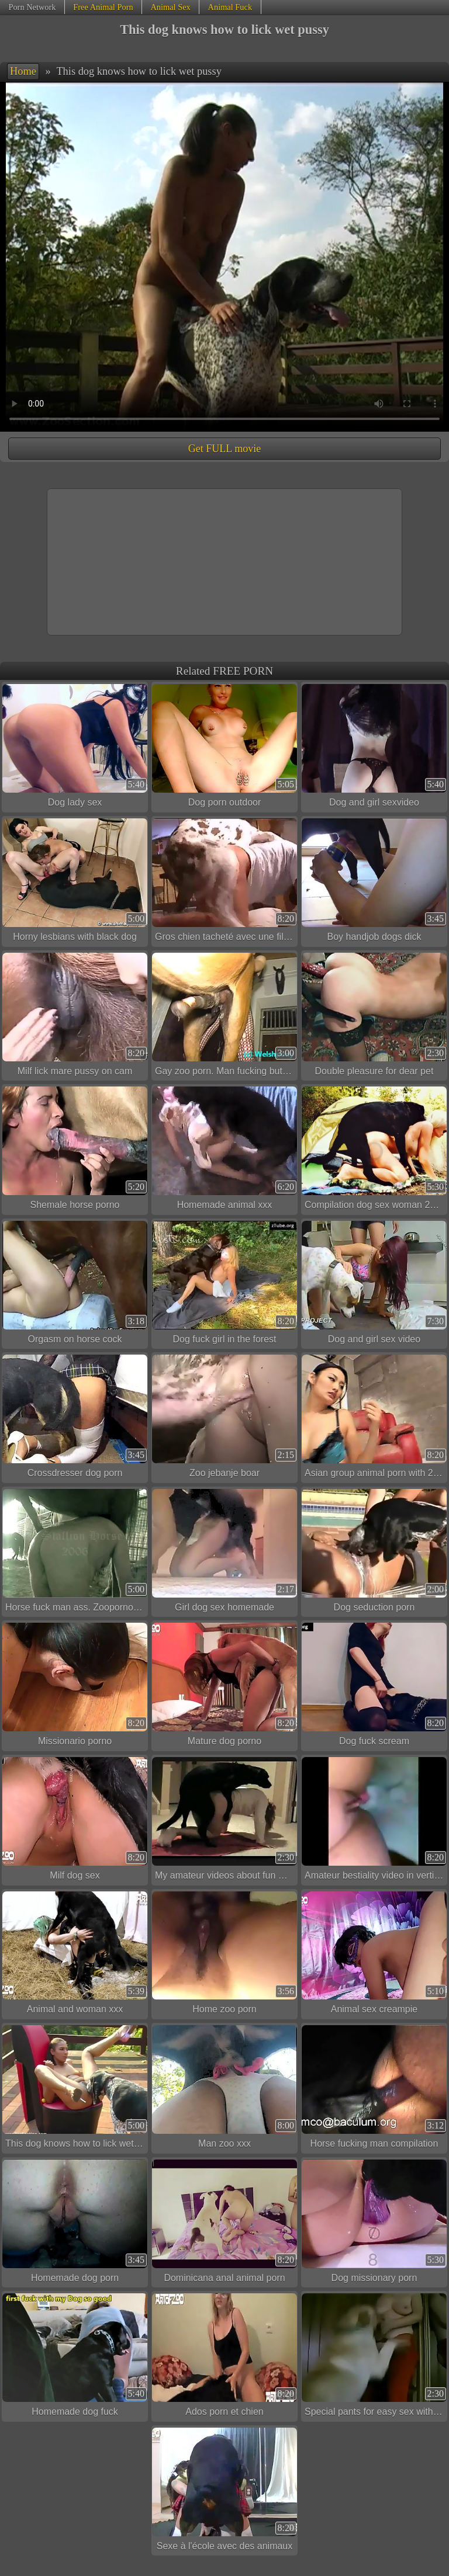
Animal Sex (170, 7)
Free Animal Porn (103, 7)
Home (23, 71)
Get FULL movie (224, 448)
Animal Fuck (230, 7)
